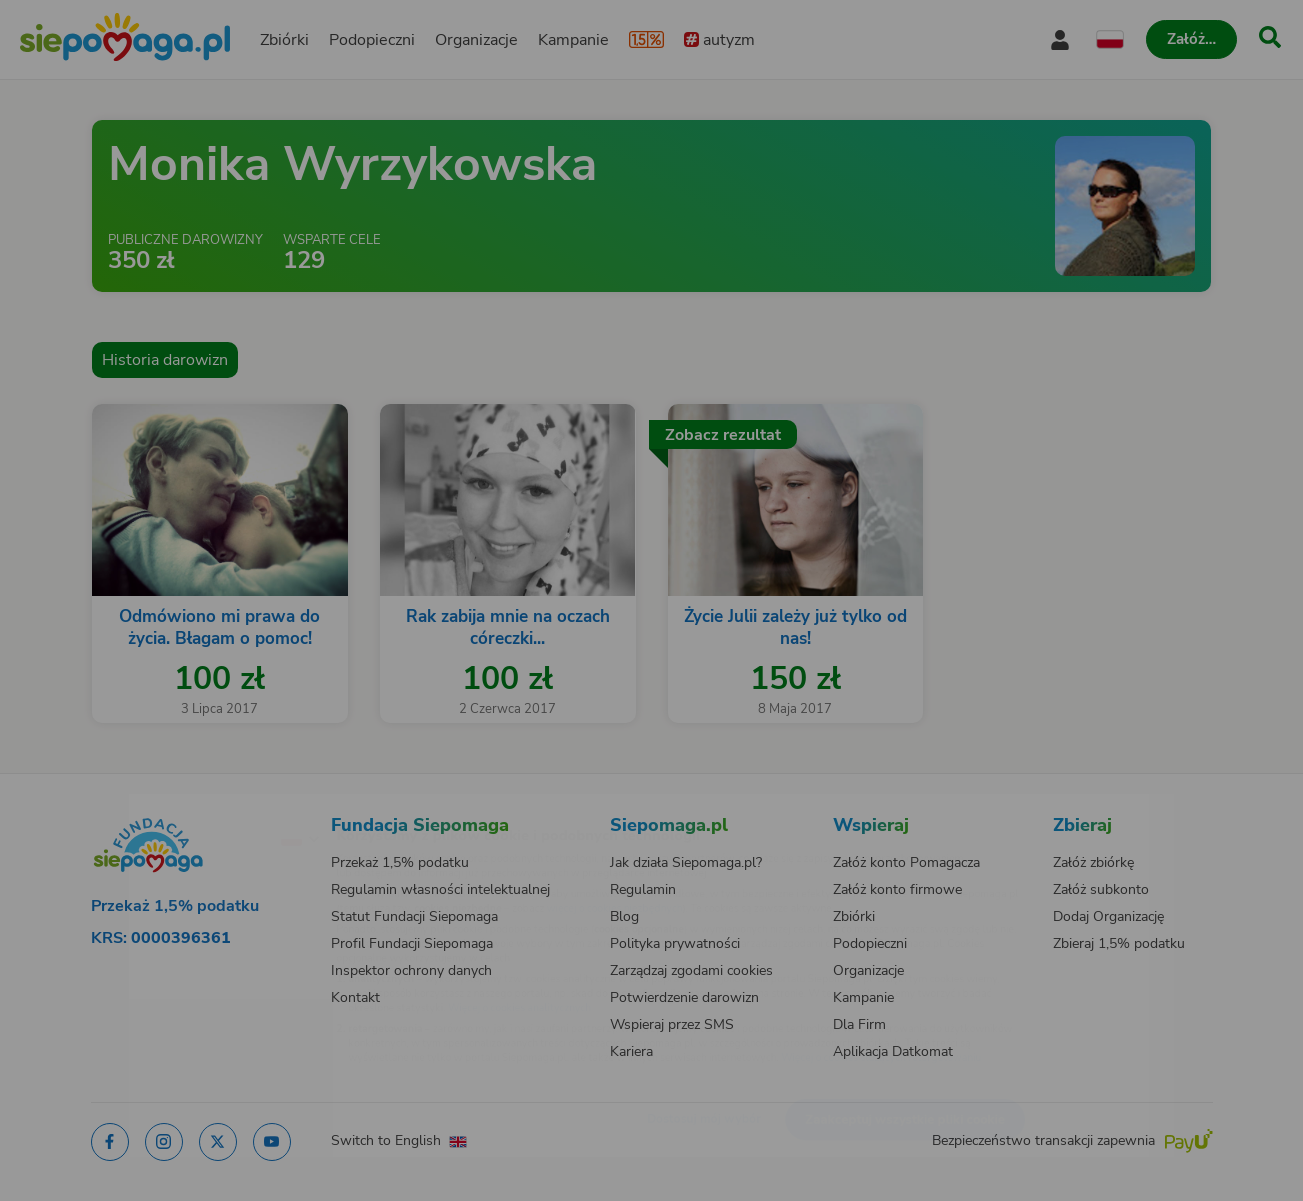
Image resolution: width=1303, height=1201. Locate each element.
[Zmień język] (213, 806)
